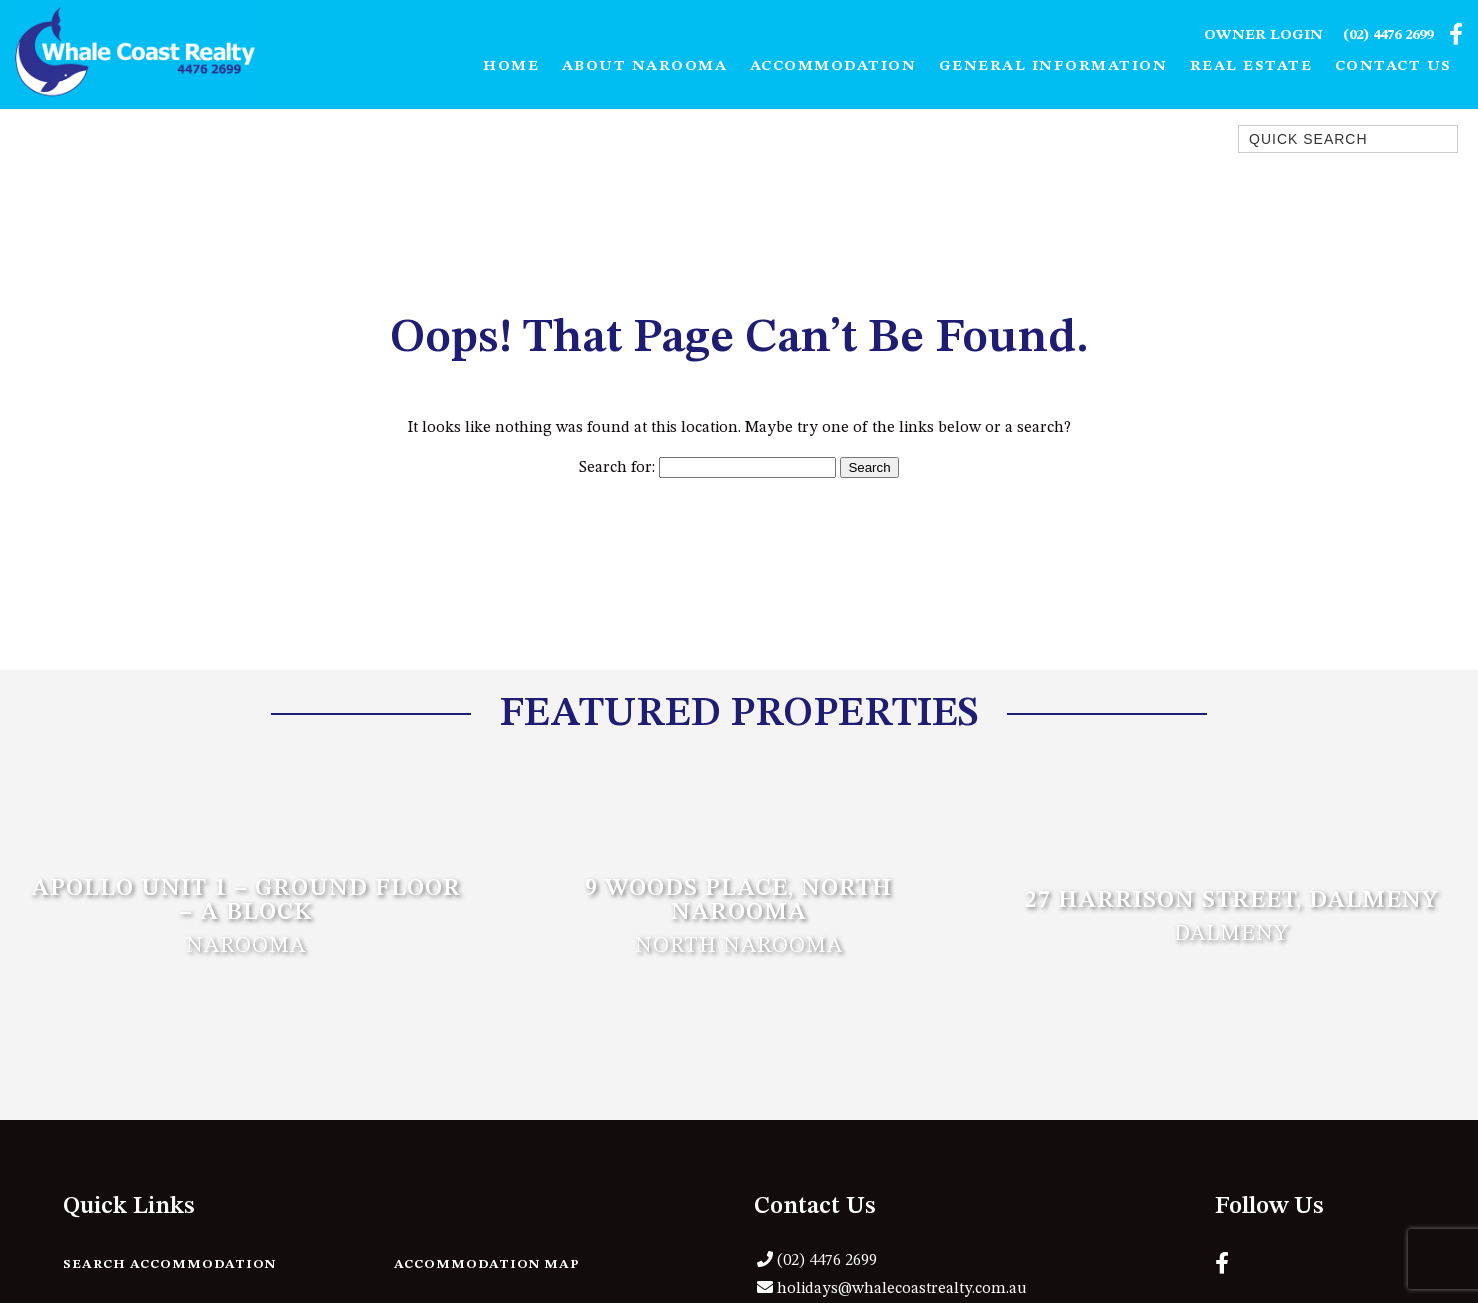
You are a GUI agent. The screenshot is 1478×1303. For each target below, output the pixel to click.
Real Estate (1251, 66)
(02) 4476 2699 (1388, 35)
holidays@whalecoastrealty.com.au (902, 1289)
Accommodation (833, 66)
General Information (1053, 66)
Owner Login (1263, 35)
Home (511, 66)
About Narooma (645, 66)
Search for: (617, 468)
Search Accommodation (169, 1264)
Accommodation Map (487, 1264)
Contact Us (1393, 66)
